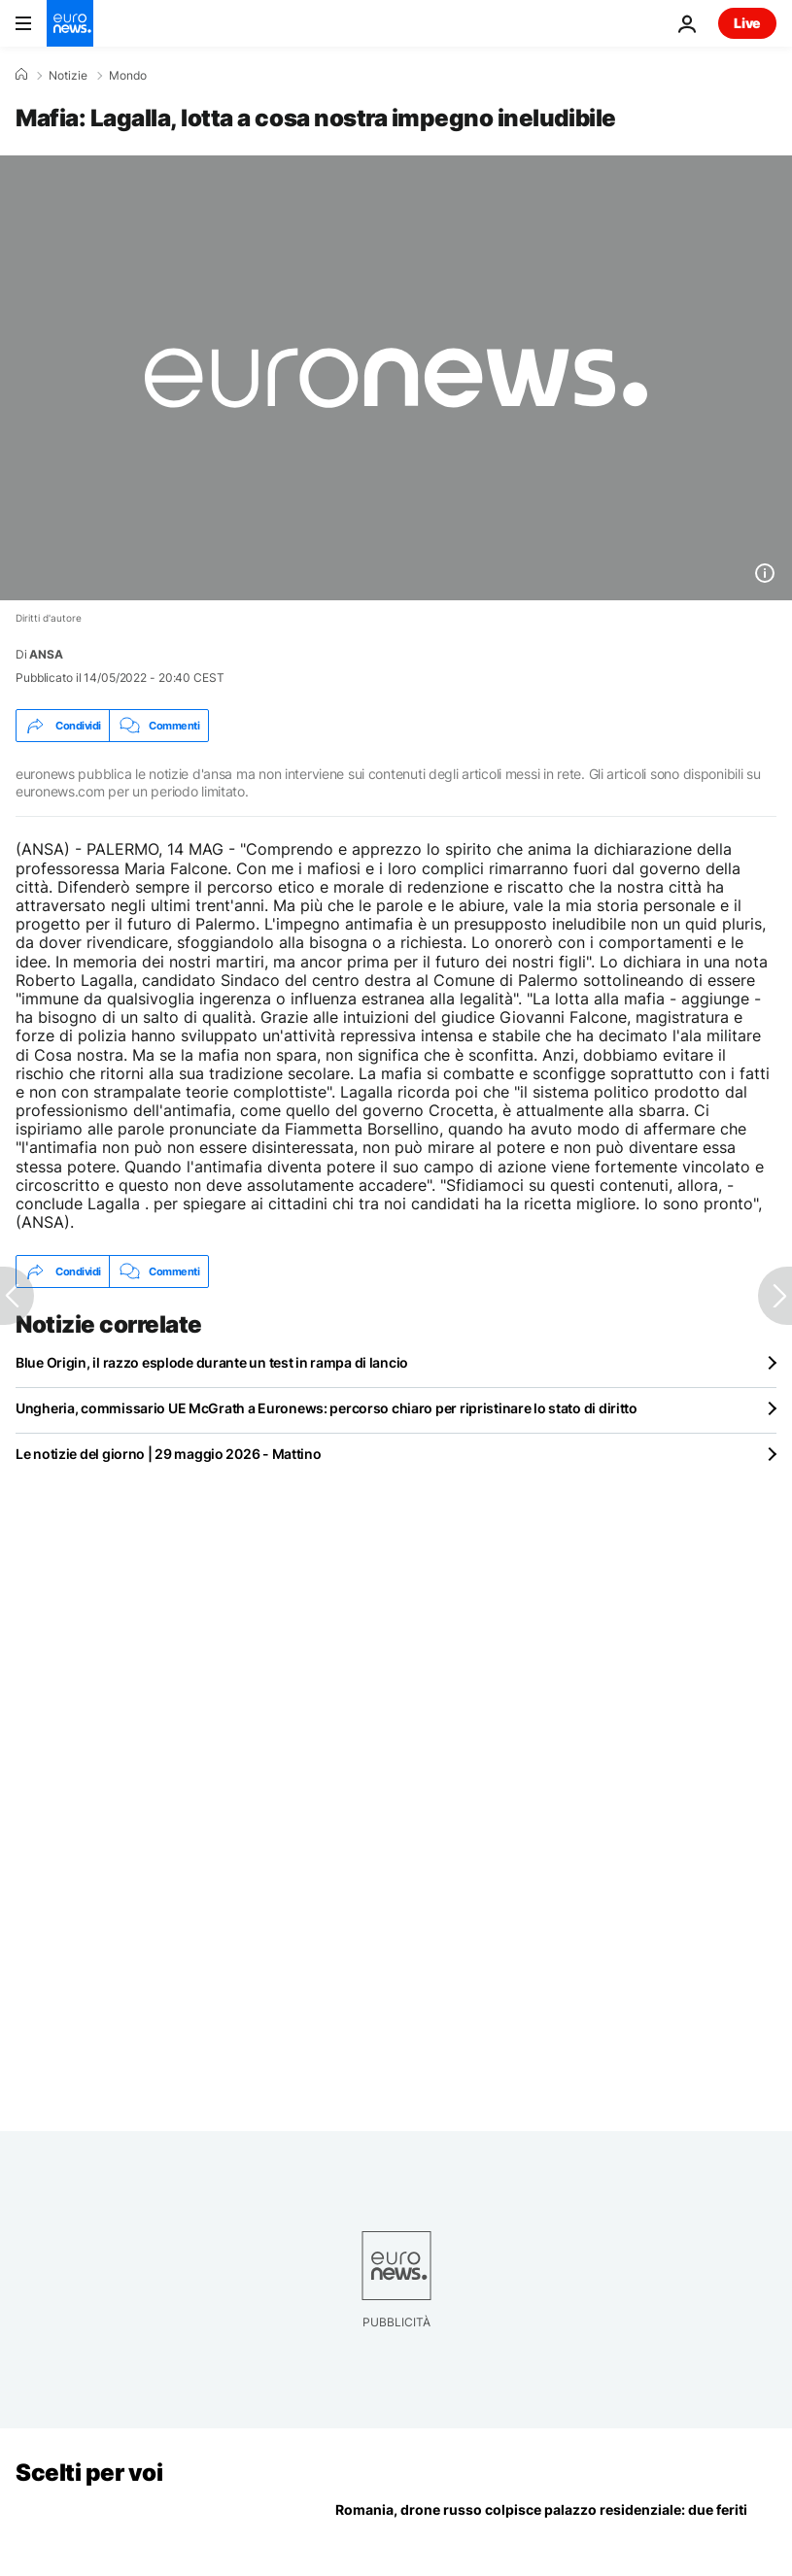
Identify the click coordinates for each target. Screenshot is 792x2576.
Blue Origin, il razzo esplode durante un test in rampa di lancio (212, 1362)
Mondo (128, 76)
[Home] (21, 75)
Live (747, 23)
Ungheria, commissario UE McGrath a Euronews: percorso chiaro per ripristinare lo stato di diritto (326, 1408)
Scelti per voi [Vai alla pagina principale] (89, 2472)
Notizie (68, 76)
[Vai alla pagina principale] (70, 23)
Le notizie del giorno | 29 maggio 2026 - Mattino (169, 1453)
